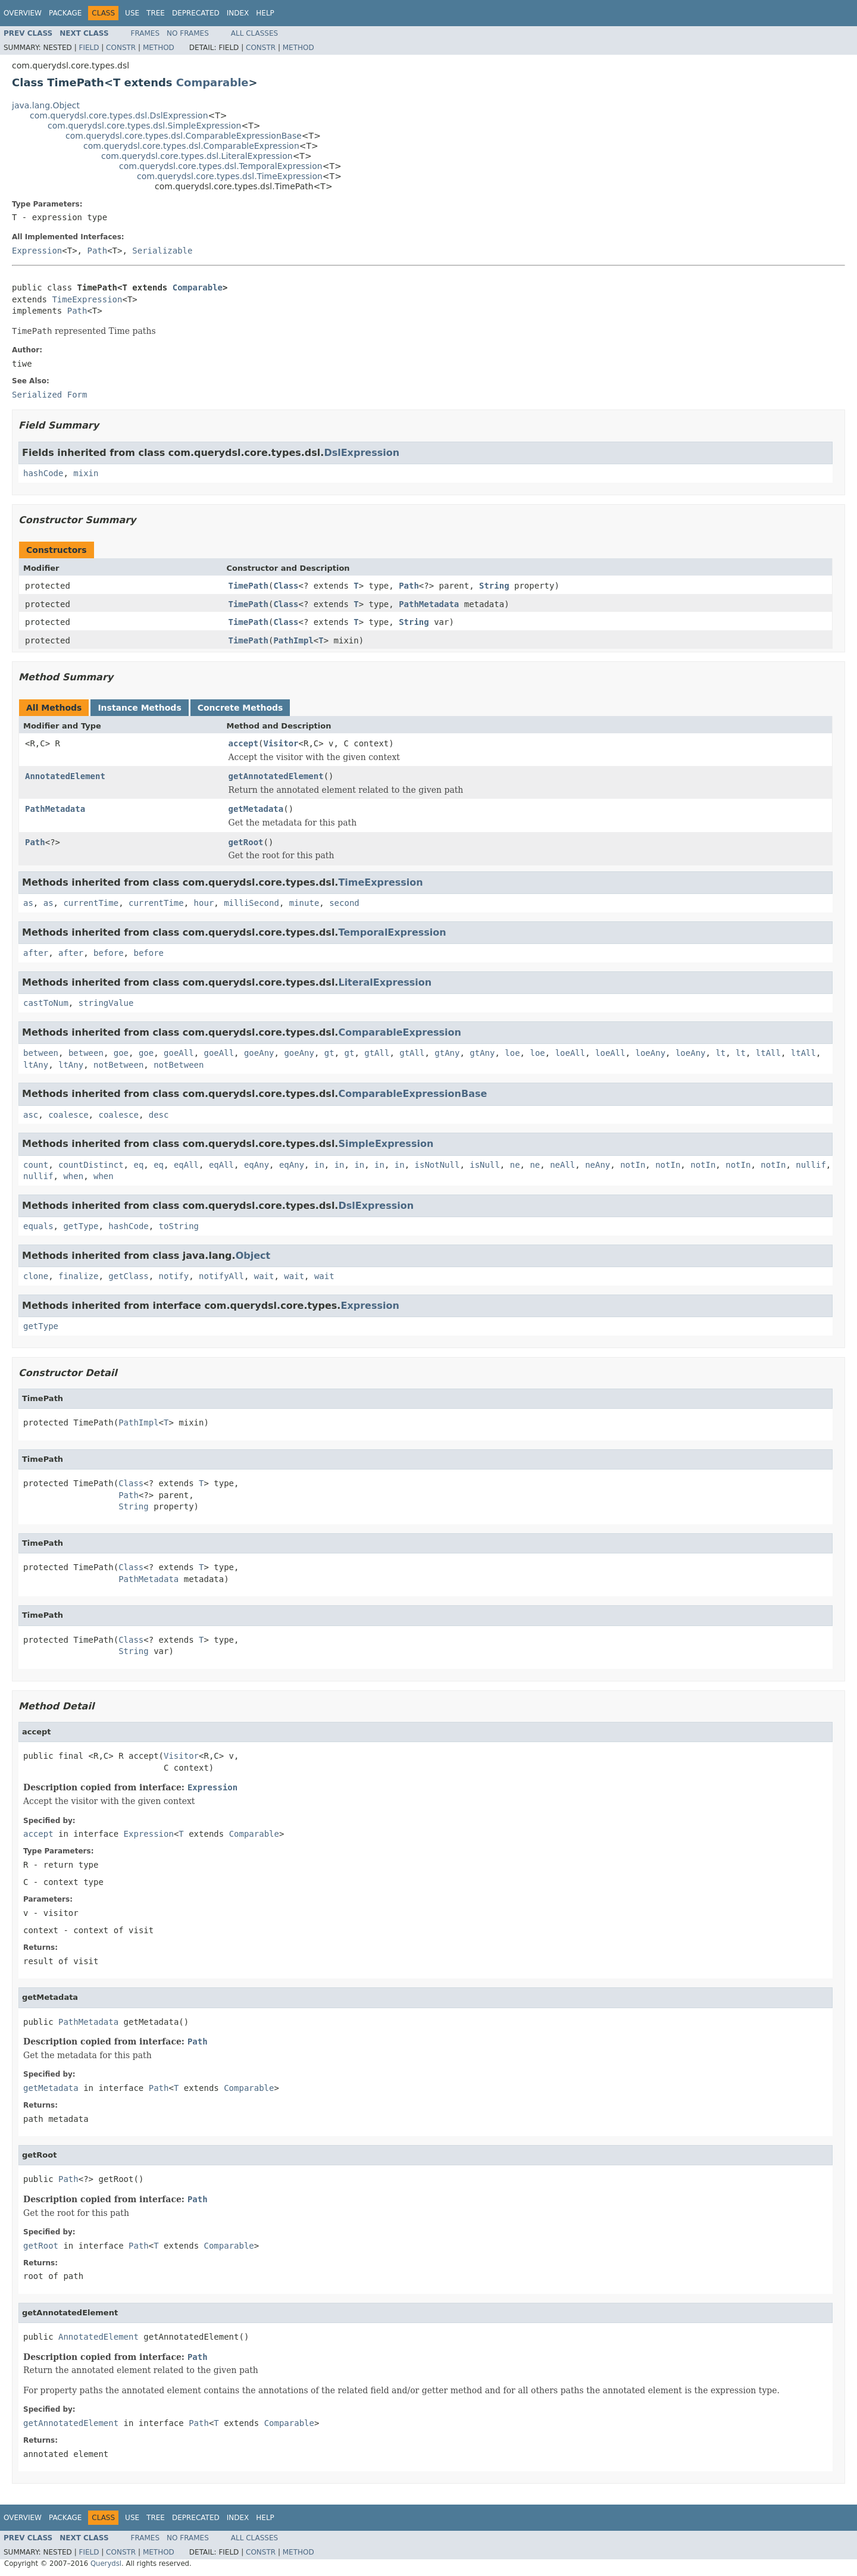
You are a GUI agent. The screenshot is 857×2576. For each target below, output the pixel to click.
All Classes (254, 33)
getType (80, 1226)
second (344, 903)
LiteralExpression (384, 982)
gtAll (376, 1053)
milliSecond (251, 903)
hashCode (43, 473)
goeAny (259, 1053)
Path (97, 250)
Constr (121, 47)
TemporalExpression (392, 932)
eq (138, 1165)
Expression (37, 250)
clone (35, 1276)
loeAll (570, 1053)
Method (158, 47)
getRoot (246, 842)
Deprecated (196, 13)
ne (515, 1165)
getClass (128, 1276)
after (35, 953)
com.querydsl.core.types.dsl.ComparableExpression (191, 146)
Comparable (212, 82)
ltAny (35, 1065)
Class (285, 585)
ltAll (768, 1053)
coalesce (68, 1115)
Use (132, 13)
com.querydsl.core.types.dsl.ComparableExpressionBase (183, 135)
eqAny (256, 1165)
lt (720, 1053)
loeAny (651, 1053)
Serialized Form (49, 394)
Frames (145, 33)
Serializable (162, 250)
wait (264, 1276)
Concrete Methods (240, 707)
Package (65, 13)
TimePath (248, 585)
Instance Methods (139, 707)
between (40, 1053)
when (73, 1176)
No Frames (188, 33)
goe (121, 1053)
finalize (78, 1276)
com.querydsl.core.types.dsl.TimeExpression (230, 176)
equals (38, 1226)
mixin (85, 473)
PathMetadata (429, 604)
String (494, 585)
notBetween (118, 1065)
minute (304, 903)
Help (265, 13)
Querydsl (105, 2563)
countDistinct (91, 1165)
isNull (485, 1165)
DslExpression (361, 452)
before (108, 953)
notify (174, 1276)
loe (512, 1053)
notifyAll (221, 1276)
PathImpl (293, 640)
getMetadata (256, 809)
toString (179, 1226)
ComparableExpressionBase (412, 1093)
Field (89, 47)
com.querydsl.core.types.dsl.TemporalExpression (221, 166)
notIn (632, 1165)
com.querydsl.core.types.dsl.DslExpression (119, 115)
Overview (23, 13)
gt (329, 1053)
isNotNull (437, 1165)
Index (238, 13)
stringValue (106, 1003)
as (28, 903)
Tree (155, 13)
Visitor (281, 743)
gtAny (446, 1053)
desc (159, 1115)
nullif (811, 1165)
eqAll (186, 1165)
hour (204, 903)
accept (244, 743)
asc (30, 1115)
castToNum (45, 1003)
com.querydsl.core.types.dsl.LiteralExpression (197, 156)
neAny (597, 1165)
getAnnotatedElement (276, 776)
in (319, 1165)
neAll (562, 1165)
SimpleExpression (385, 1143)
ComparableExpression (399, 1032)
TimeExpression (87, 299)
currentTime (90, 903)
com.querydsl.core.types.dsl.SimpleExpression (144, 125)
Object (253, 1255)
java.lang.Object (46, 105)
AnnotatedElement (65, 776)
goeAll (179, 1053)
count (35, 1165)
